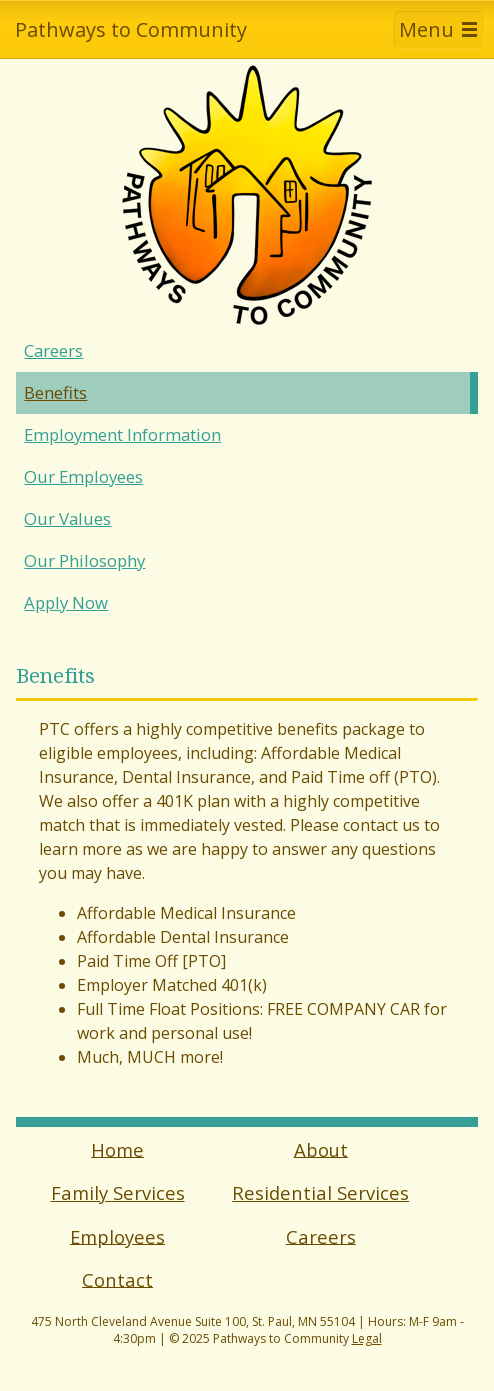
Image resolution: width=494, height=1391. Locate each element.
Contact (117, 1278)
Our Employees (83, 476)
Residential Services (320, 1192)
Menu (426, 29)
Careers (53, 350)
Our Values (67, 518)
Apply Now (66, 602)
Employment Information (122, 434)
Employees (117, 1235)
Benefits (55, 392)
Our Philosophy (84, 560)
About (321, 1148)
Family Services (118, 1192)
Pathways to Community (131, 29)
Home (117, 1148)
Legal (367, 1338)
